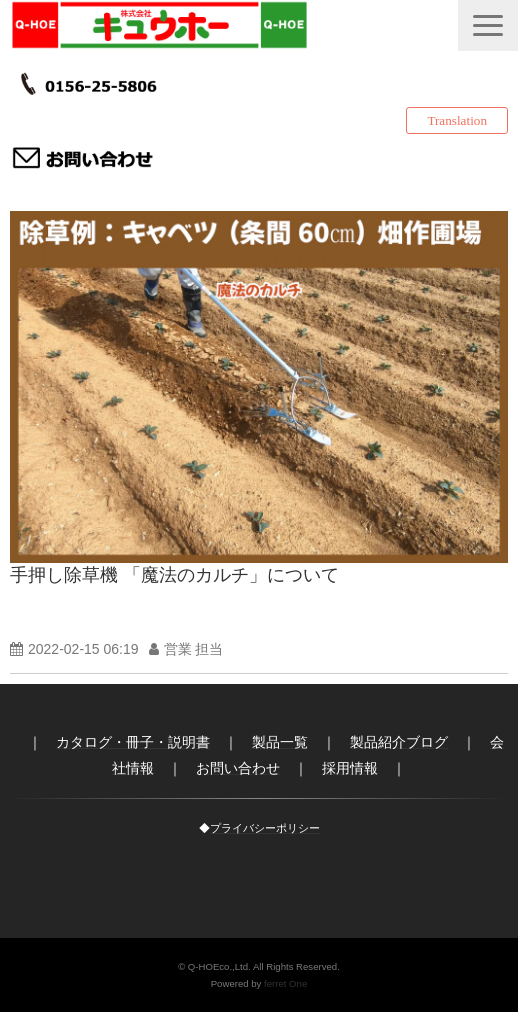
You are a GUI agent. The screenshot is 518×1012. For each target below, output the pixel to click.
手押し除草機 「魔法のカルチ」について (174, 575)
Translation (457, 120)
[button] (488, 25)
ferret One (285, 983)
